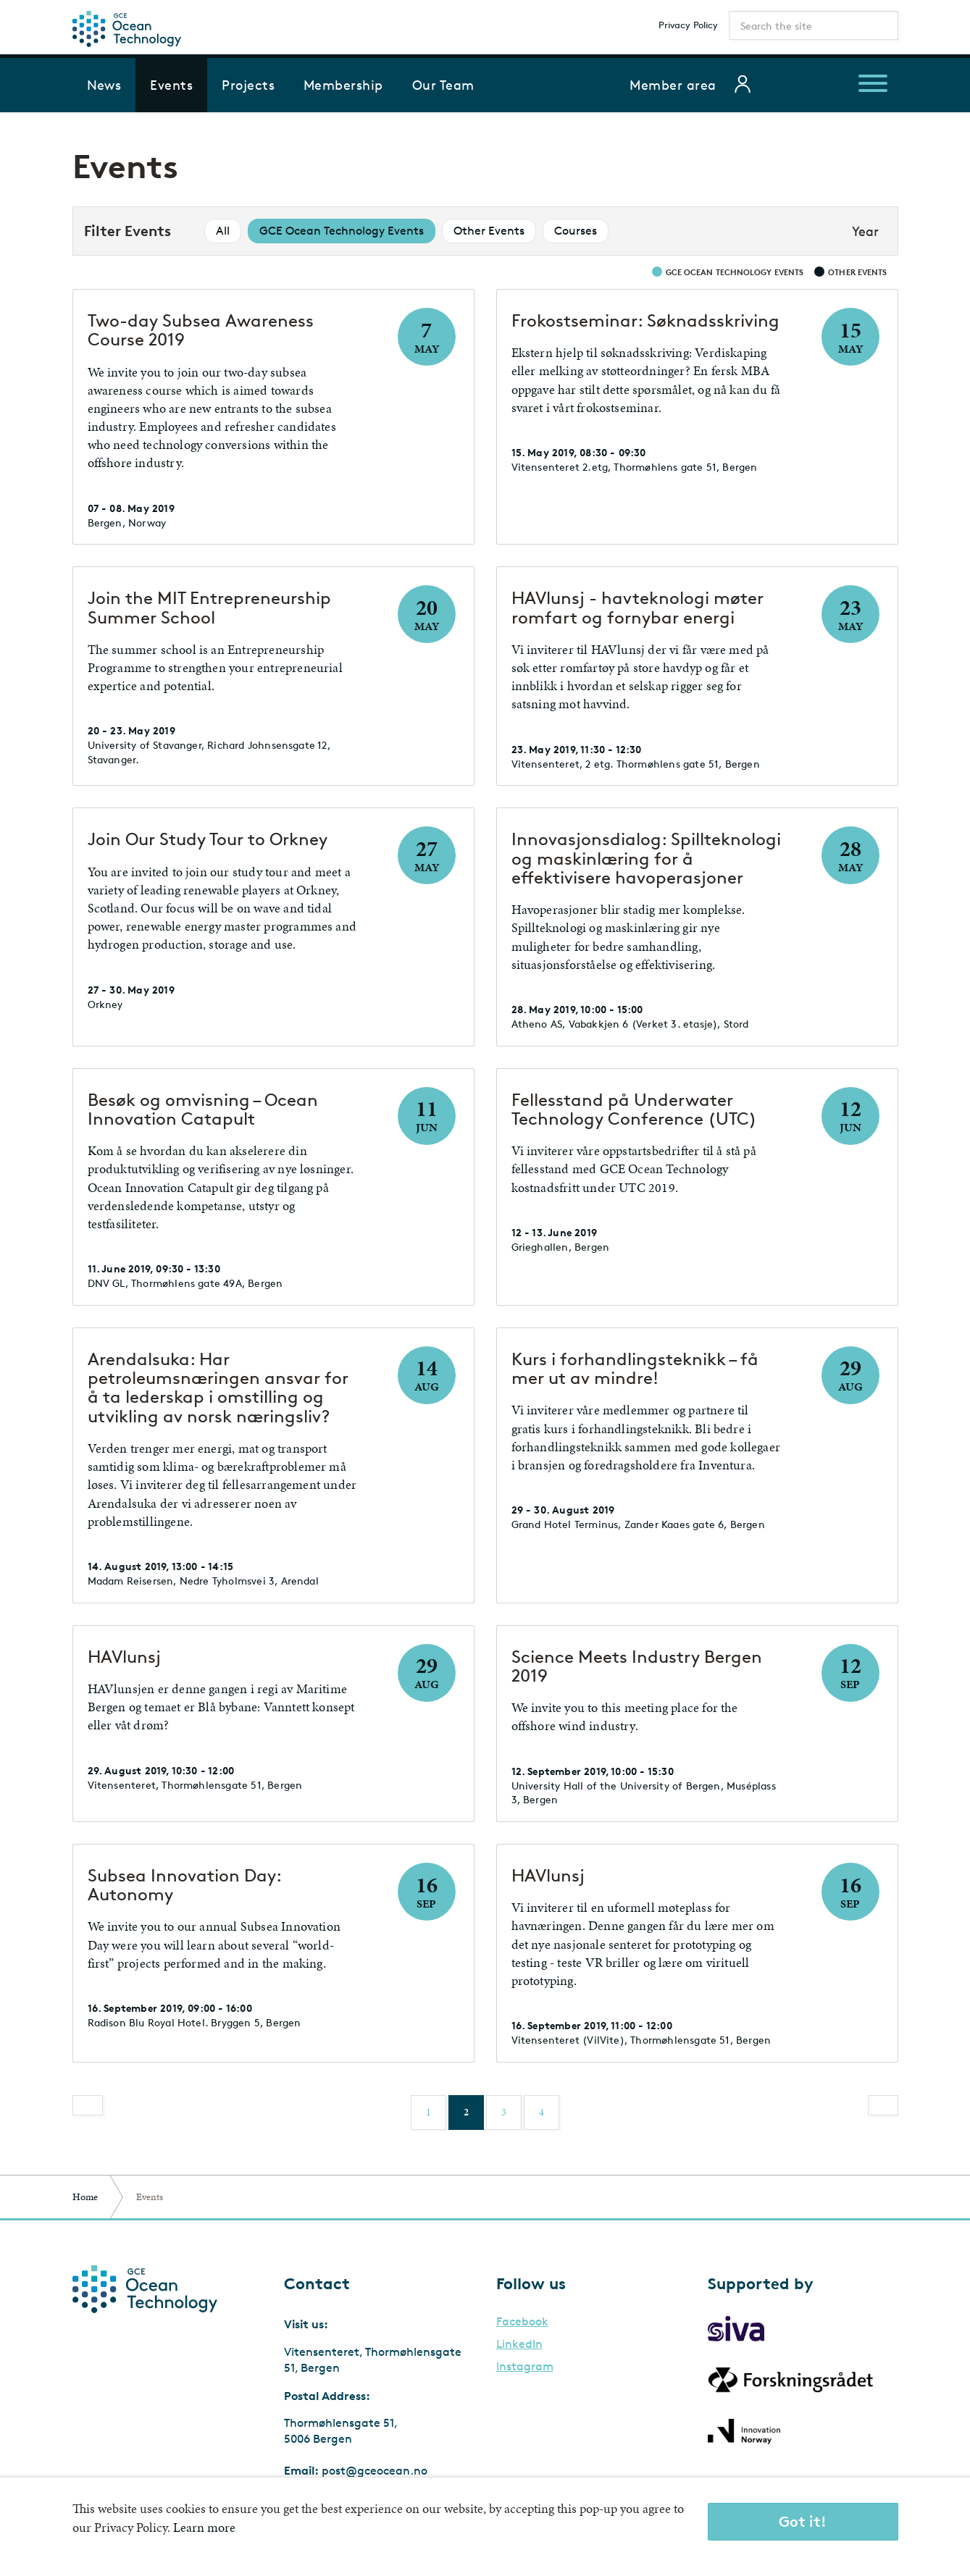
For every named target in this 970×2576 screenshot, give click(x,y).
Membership (343, 85)
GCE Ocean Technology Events (341, 231)
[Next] (883, 2105)
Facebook (522, 2322)
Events (171, 85)
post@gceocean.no (374, 2471)
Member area (673, 85)
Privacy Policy (688, 24)
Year (865, 231)
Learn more (204, 2527)
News (104, 85)
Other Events (488, 231)
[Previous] (87, 2105)
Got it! (803, 2521)
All (223, 231)
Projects (248, 85)
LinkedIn (519, 2344)
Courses (575, 231)
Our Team (443, 85)
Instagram (524, 2366)
